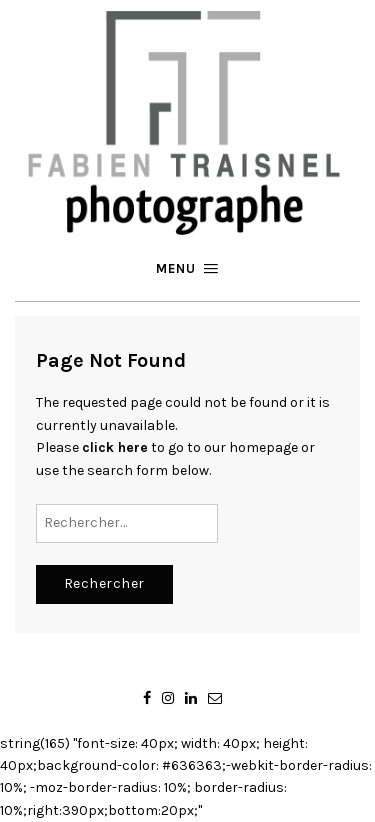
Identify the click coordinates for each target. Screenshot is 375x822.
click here (115, 447)
